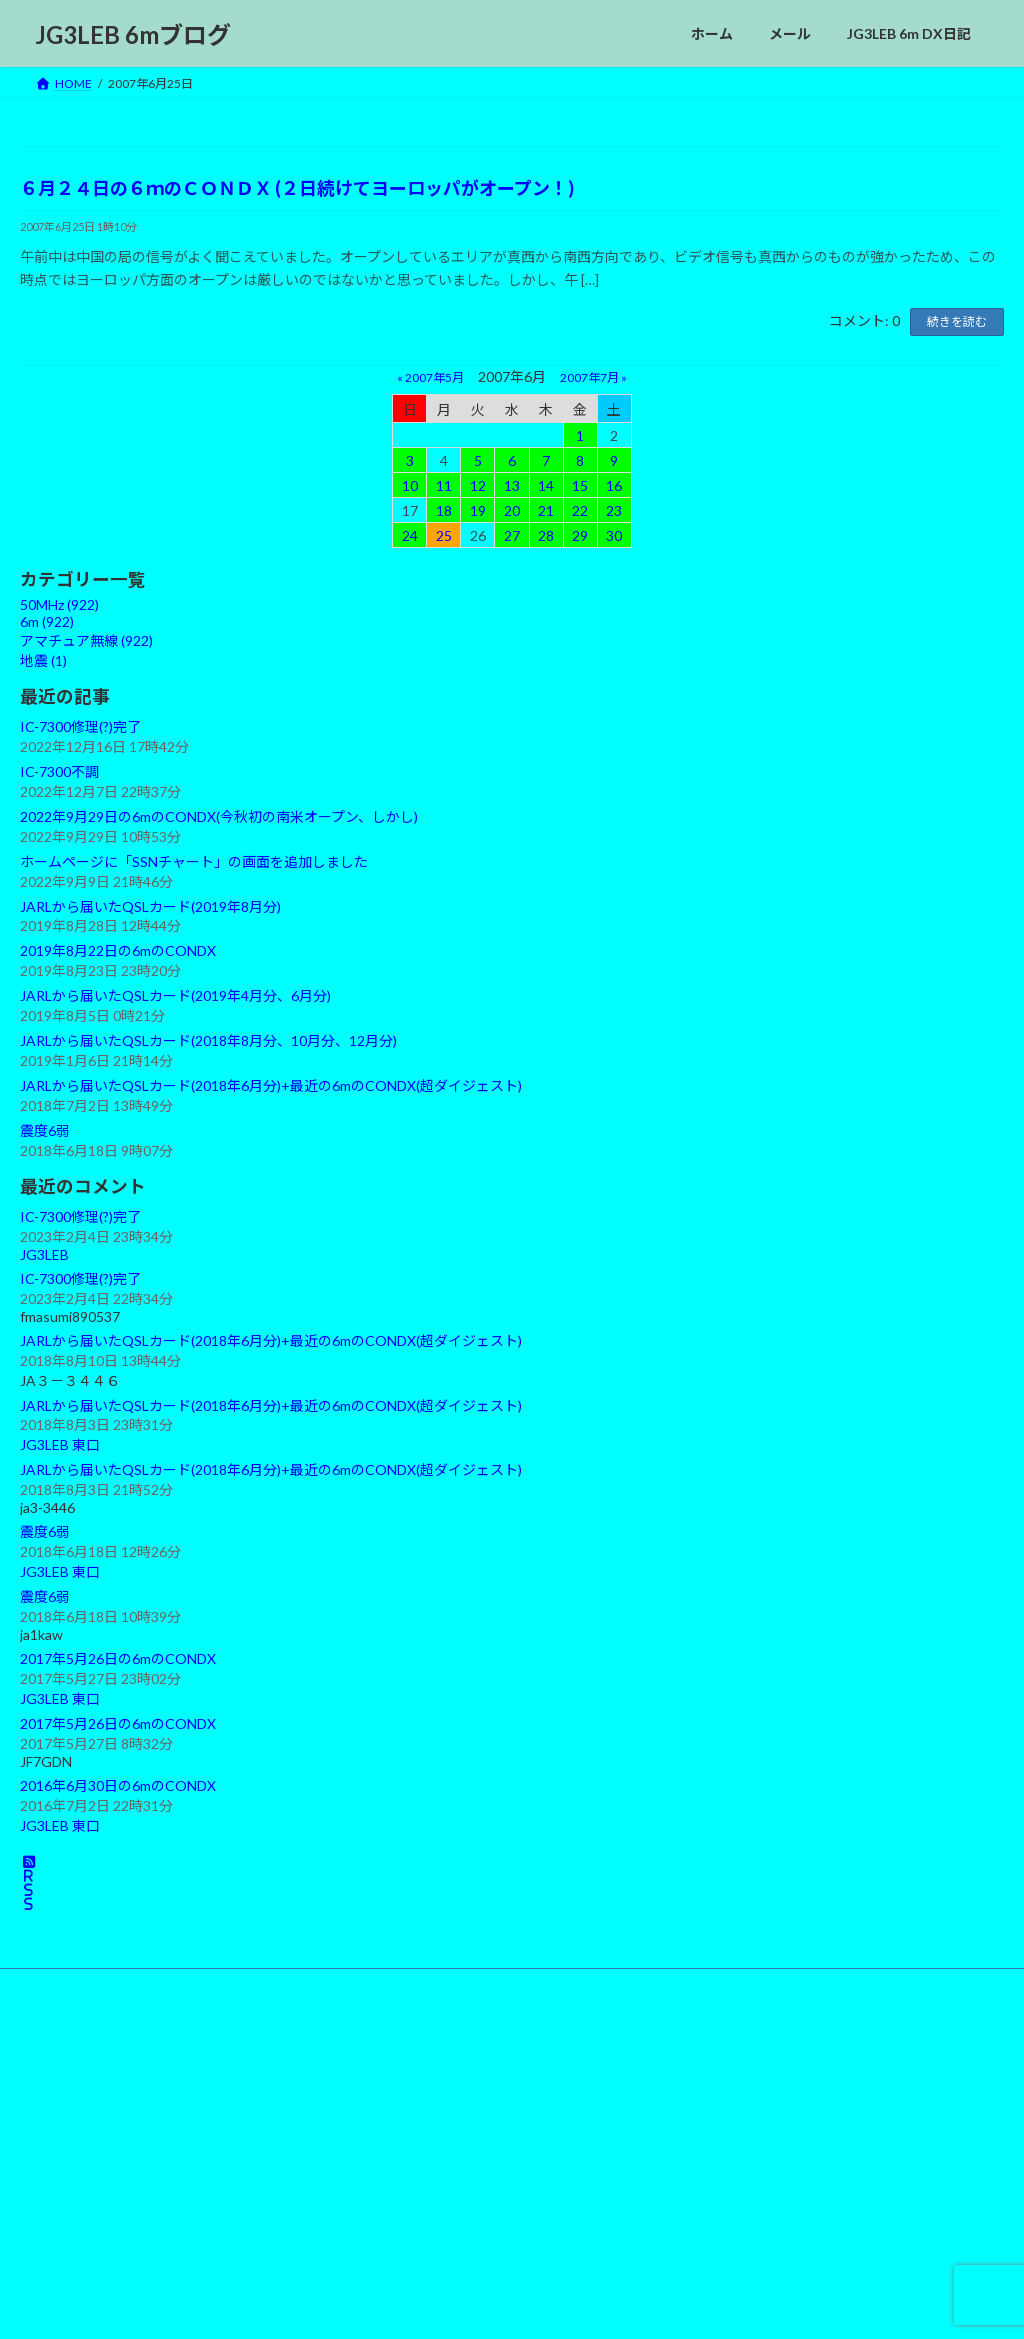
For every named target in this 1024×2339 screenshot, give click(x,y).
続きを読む (957, 321)
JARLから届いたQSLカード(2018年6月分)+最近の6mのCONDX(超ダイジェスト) (271, 1085)
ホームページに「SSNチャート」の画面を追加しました (194, 861)
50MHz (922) (59, 604)
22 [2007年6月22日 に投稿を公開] (580, 509)
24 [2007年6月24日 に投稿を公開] (410, 534)
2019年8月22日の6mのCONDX (118, 950)
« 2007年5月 (430, 376)
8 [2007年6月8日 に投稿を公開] (580, 459)
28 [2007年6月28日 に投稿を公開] (546, 534)
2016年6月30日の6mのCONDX (118, 1785)
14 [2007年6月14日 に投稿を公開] (546, 484)
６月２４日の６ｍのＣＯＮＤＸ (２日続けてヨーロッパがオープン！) (297, 188)
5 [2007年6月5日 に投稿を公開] (478, 459)
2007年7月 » (593, 376)
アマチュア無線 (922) (86, 640)
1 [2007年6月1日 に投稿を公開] (580, 434)
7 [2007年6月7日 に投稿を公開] (546, 459)
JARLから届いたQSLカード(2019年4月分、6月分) (175, 995)
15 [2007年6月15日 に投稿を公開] (580, 484)
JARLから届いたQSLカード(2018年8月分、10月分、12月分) (208, 1040)
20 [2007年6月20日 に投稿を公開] (512, 509)
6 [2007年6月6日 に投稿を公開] (512, 459)
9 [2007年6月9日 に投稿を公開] (614, 459)
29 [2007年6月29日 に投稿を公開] (580, 534)
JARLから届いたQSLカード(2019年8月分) (150, 905)
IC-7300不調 (59, 771)
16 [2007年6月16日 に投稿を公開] (614, 484)
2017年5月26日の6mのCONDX (118, 1658)
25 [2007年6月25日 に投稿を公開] (444, 534)
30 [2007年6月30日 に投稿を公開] (614, 534)
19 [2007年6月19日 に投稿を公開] (478, 509)
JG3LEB (44, 1254)
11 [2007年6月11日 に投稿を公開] (444, 484)
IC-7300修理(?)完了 (80, 726)
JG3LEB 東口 (60, 1444)
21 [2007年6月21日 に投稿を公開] (546, 509)
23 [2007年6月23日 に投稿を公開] (614, 509)
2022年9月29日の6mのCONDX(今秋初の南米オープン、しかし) (219, 816)
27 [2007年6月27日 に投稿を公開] (512, 534)
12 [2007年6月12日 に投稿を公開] (478, 484)
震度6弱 (45, 1130)
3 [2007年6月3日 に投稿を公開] (410, 459)
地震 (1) (43, 660)
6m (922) (47, 621)
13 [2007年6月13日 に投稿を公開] (512, 484)
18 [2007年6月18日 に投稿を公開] (444, 509)
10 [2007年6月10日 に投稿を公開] (410, 484)
